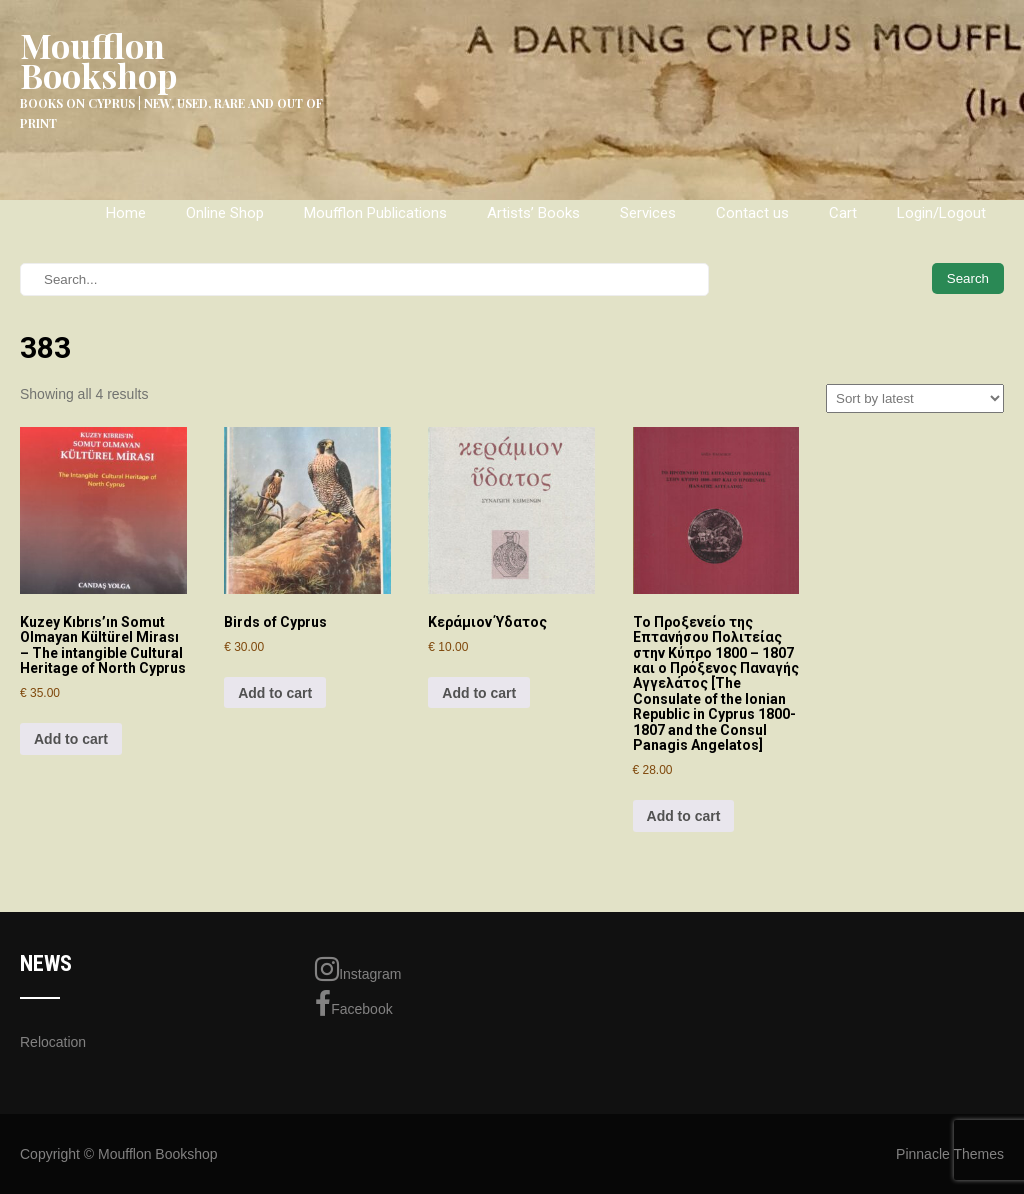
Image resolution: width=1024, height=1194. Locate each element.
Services (648, 213)
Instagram (358, 969)
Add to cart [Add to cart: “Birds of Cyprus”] (275, 693)
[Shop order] (915, 398)
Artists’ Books (533, 213)
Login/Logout (941, 213)
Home (126, 213)
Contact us (752, 213)
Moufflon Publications (375, 213)
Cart (843, 213)
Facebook (353, 1004)
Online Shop (225, 213)
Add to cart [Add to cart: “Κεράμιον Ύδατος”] (479, 693)
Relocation (53, 1042)
